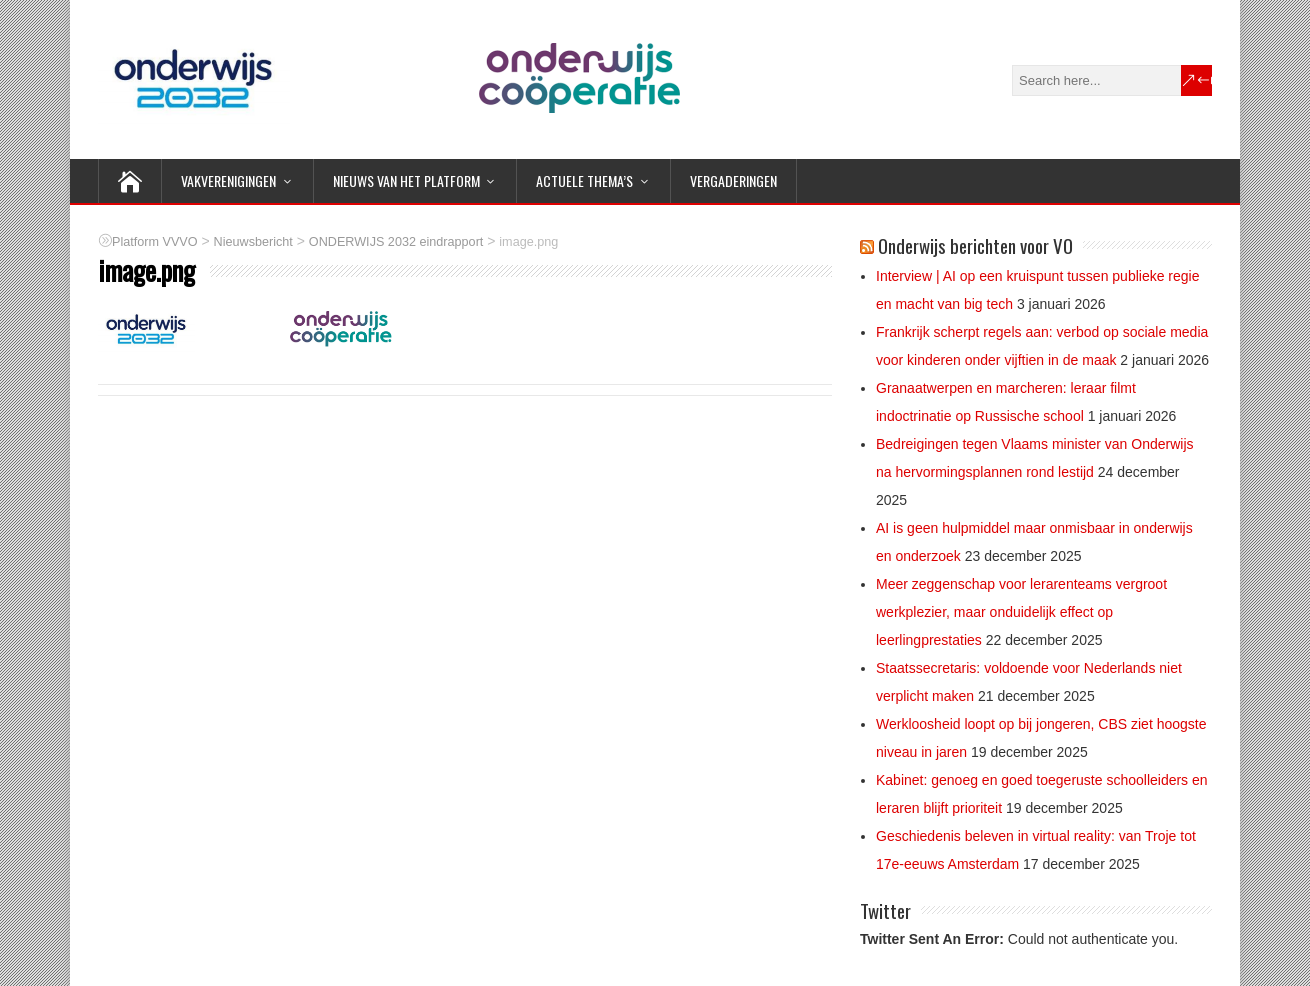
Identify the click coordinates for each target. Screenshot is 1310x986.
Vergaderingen (733, 180)
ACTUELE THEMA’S (584, 180)
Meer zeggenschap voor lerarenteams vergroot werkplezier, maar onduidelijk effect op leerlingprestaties (1021, 612)
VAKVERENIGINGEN (228, 180)
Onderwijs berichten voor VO (975, 245)
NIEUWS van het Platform (406, 180)
